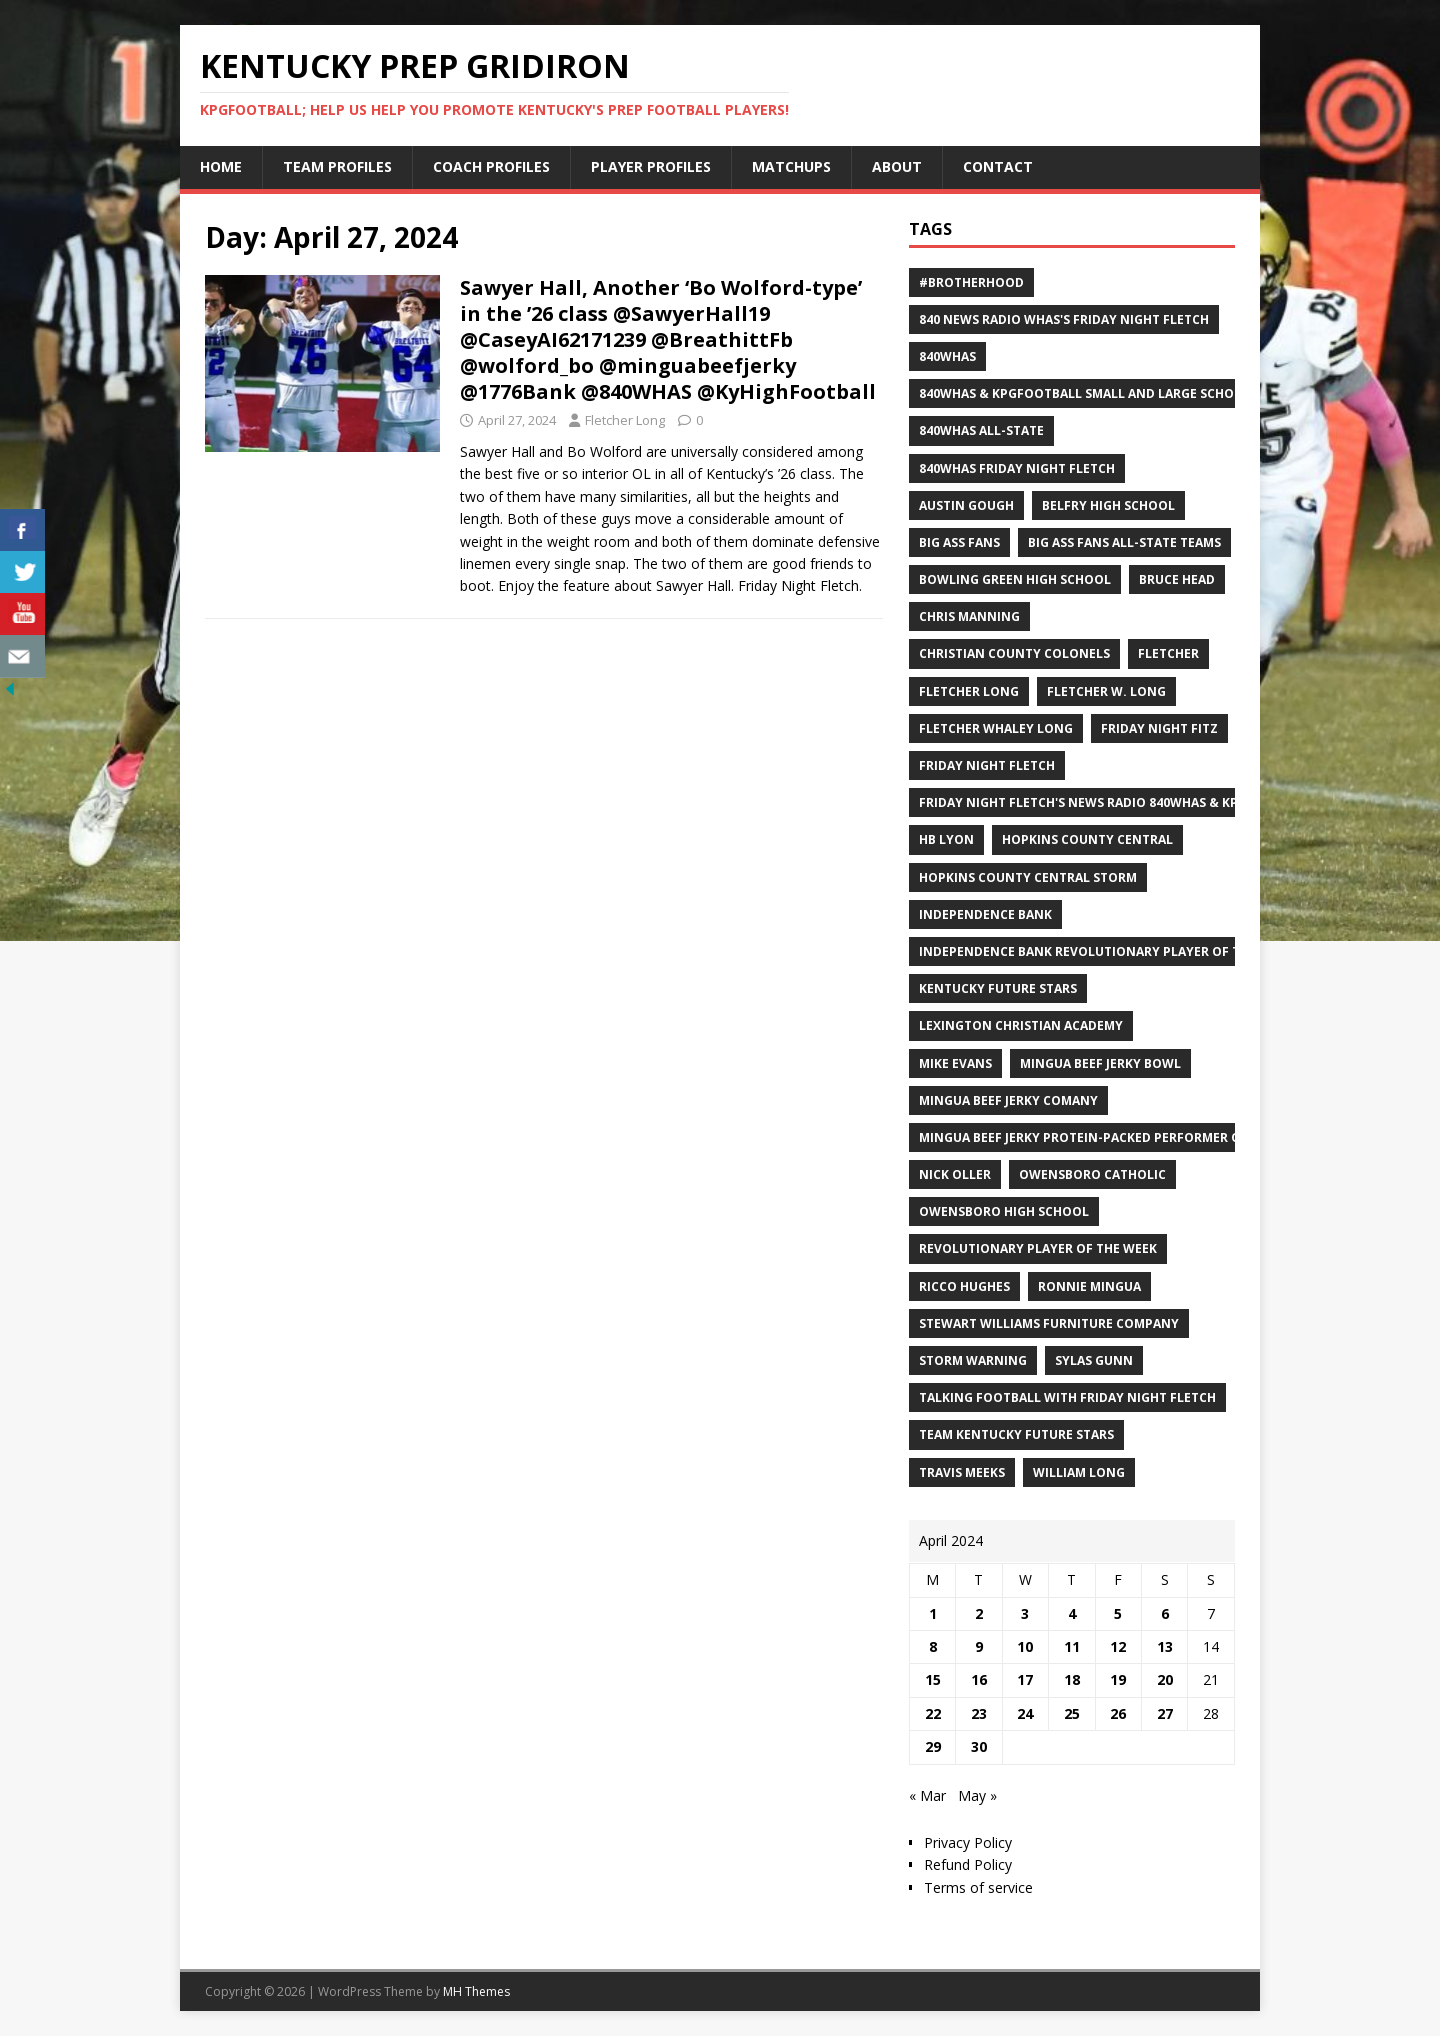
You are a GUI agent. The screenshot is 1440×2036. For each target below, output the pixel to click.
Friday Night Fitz (1159, 728)
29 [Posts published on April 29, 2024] (933, 1746)
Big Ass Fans (959, 542)
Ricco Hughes (964, 1286)
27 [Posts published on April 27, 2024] (1165, 1713)
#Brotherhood (971, 282)
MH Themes (476, 1991)
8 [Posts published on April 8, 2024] (933, 1646)
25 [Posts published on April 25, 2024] (1072, 1713)
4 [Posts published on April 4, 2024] (1072, 1613)
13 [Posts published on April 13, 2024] (1165, 1646)
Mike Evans (955, 1063)
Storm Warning (973, 1360)
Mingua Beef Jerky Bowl (1100, 1063)
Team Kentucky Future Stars (1016, 1434)
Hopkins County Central (1087, 839)
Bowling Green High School (1015, 579)
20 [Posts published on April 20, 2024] (1165, 1679)
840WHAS (947, 356)
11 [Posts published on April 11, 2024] (1072, 1646)
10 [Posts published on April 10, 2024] (1025, 1646)
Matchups (791, 166)
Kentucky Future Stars (998, 988)
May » (977, 1795)
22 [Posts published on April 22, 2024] (933, 1713)
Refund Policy (968, 1864)
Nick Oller (955, 1174)
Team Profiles (337, 166)
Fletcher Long (625, 420)
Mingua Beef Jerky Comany (1008, 1100)
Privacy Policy (968, 1842)
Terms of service (978, 1887)
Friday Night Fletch (987, 765)
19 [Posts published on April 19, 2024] (1118, 1679)
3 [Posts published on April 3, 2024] (1025, 1613)
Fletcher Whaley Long (996, 728)
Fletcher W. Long (1106, 691)
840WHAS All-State (981, 430)
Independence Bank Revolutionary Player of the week (1106, 951)
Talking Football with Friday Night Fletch (1067, 1397)
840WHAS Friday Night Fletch (1017, 468)
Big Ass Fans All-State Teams (1124, 542)
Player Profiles (651, 166)
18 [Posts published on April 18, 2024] (1072, 1679)
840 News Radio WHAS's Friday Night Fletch (1064, 319)
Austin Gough (966, 505)
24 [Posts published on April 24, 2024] (1025, 1713)
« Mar (927, 1795)
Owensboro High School (1004, 1211)
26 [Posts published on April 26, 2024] (1118, 1713)
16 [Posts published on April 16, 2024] (979, 1679)
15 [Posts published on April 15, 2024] (933, 1679)
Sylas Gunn (1094, 1360)
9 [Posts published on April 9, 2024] (979, 1646)
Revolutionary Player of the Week (1038, 1248)
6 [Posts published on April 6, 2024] (1165, 1613)
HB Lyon (946, 839)
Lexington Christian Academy (1021, 1025)
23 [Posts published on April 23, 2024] (979, 1713)
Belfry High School (1108, 505)
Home (221, 166)
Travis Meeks (962, 1472)
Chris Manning (969, 616)
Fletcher (1168, 653)
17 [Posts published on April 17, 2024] (1025, 1679)
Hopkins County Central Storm (1028, 877)
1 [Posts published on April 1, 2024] (933, 1613)
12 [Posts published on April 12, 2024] (1118, 1646)
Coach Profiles (491, 166)
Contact (998, 166)
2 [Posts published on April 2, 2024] (979, 1613)
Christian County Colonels (1014, 653)
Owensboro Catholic (1092, 1174)
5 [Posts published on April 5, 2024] (1118, 1613)
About (897, 166)
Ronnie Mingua (1089, 1286)
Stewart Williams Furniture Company (1049, 1323)
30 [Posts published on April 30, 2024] (979, 1746)
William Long (1079, 1472)
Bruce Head (1177, 579)
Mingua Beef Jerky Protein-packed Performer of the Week (1115, 1137)
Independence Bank (985, 914)
